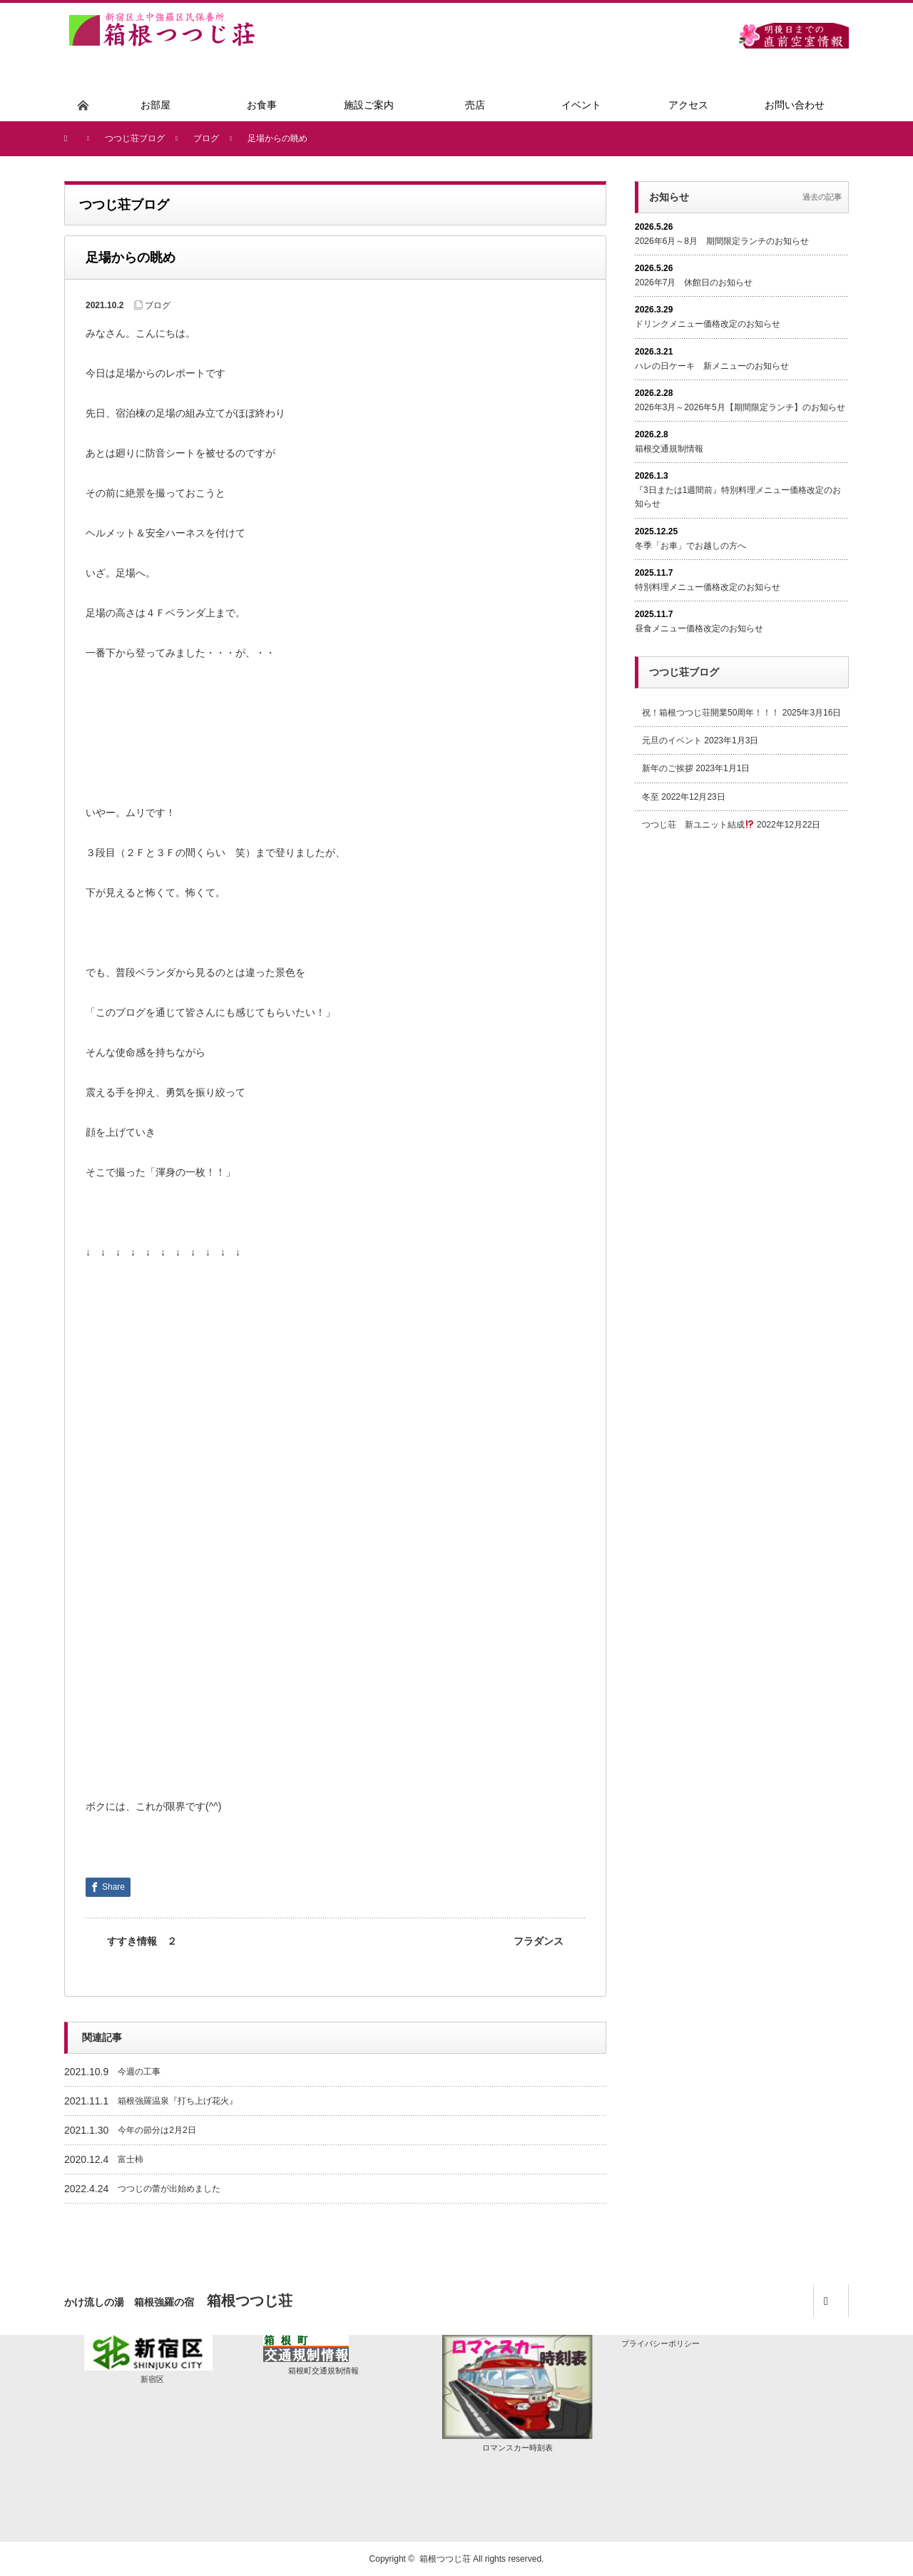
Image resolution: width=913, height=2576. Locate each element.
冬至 (650, 797)
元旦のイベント (672, 740)
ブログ (157, 305)
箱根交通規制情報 (669, 449)
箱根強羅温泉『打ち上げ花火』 (178, 2101)
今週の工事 (139, 2072)
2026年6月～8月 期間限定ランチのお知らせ (722, 241)
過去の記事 (822, 197)
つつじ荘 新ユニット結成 (698, 825)
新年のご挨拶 (667, 768)
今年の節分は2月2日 (156, 2130)
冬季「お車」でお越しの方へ (690, 546)
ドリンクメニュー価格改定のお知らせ (707, 324)
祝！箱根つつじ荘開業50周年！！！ (711, 713)
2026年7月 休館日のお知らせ (694, 282)
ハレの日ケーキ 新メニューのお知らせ (712, 366)
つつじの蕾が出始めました (169, 2189)
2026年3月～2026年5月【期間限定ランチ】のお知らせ (740, 407)
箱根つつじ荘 (445, 2559)
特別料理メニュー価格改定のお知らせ (707, 587)
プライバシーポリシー (660, 2343)
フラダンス (538, 1941)
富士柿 (130, 2159)
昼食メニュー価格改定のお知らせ (699, 628)
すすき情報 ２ (142, 1941)
